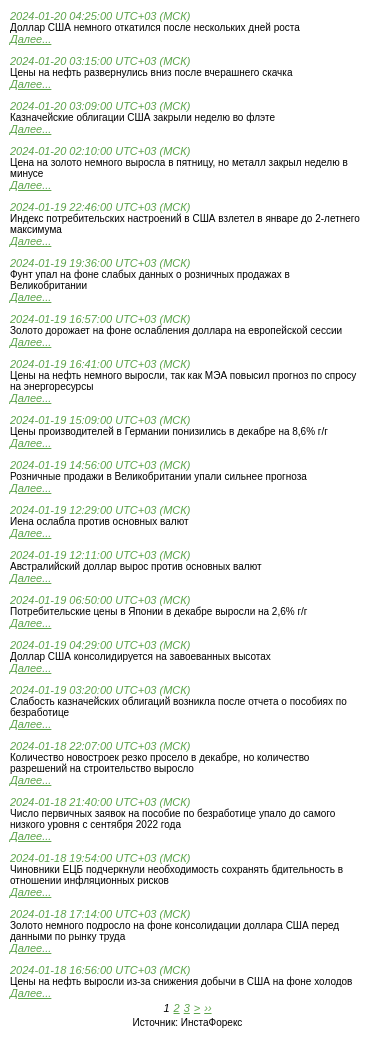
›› (207, 1008)
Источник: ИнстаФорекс (188, 1022)
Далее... (30, 39)
